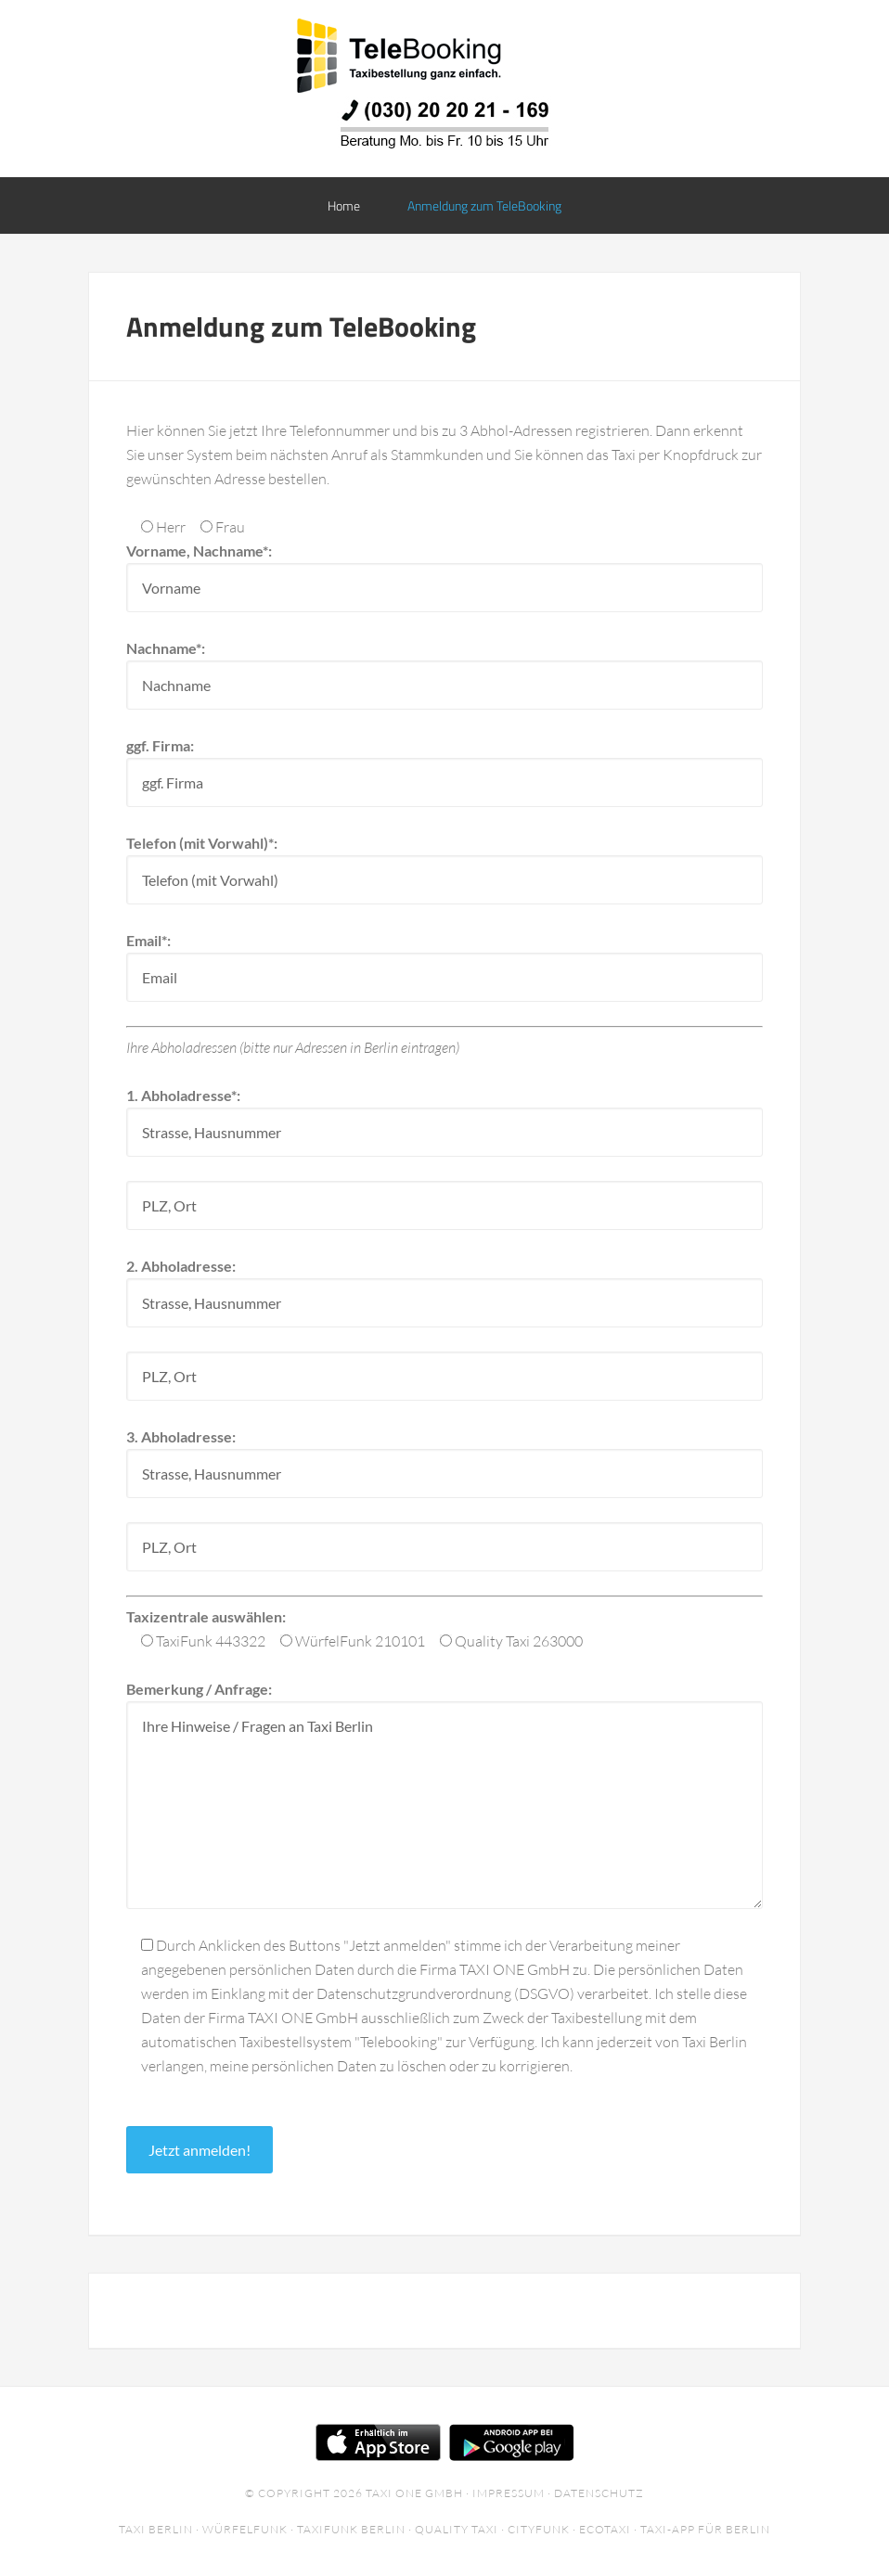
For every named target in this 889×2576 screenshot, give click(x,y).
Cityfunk (539, 2529)
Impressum (508, 2493)
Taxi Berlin (156, 2529)
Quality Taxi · (461, 2529)
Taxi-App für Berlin (705, 2529)
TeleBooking (444, 56)
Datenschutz (599, 2493)
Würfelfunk (245, 2529)
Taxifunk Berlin (351, 2529)
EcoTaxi (605, 2529)
